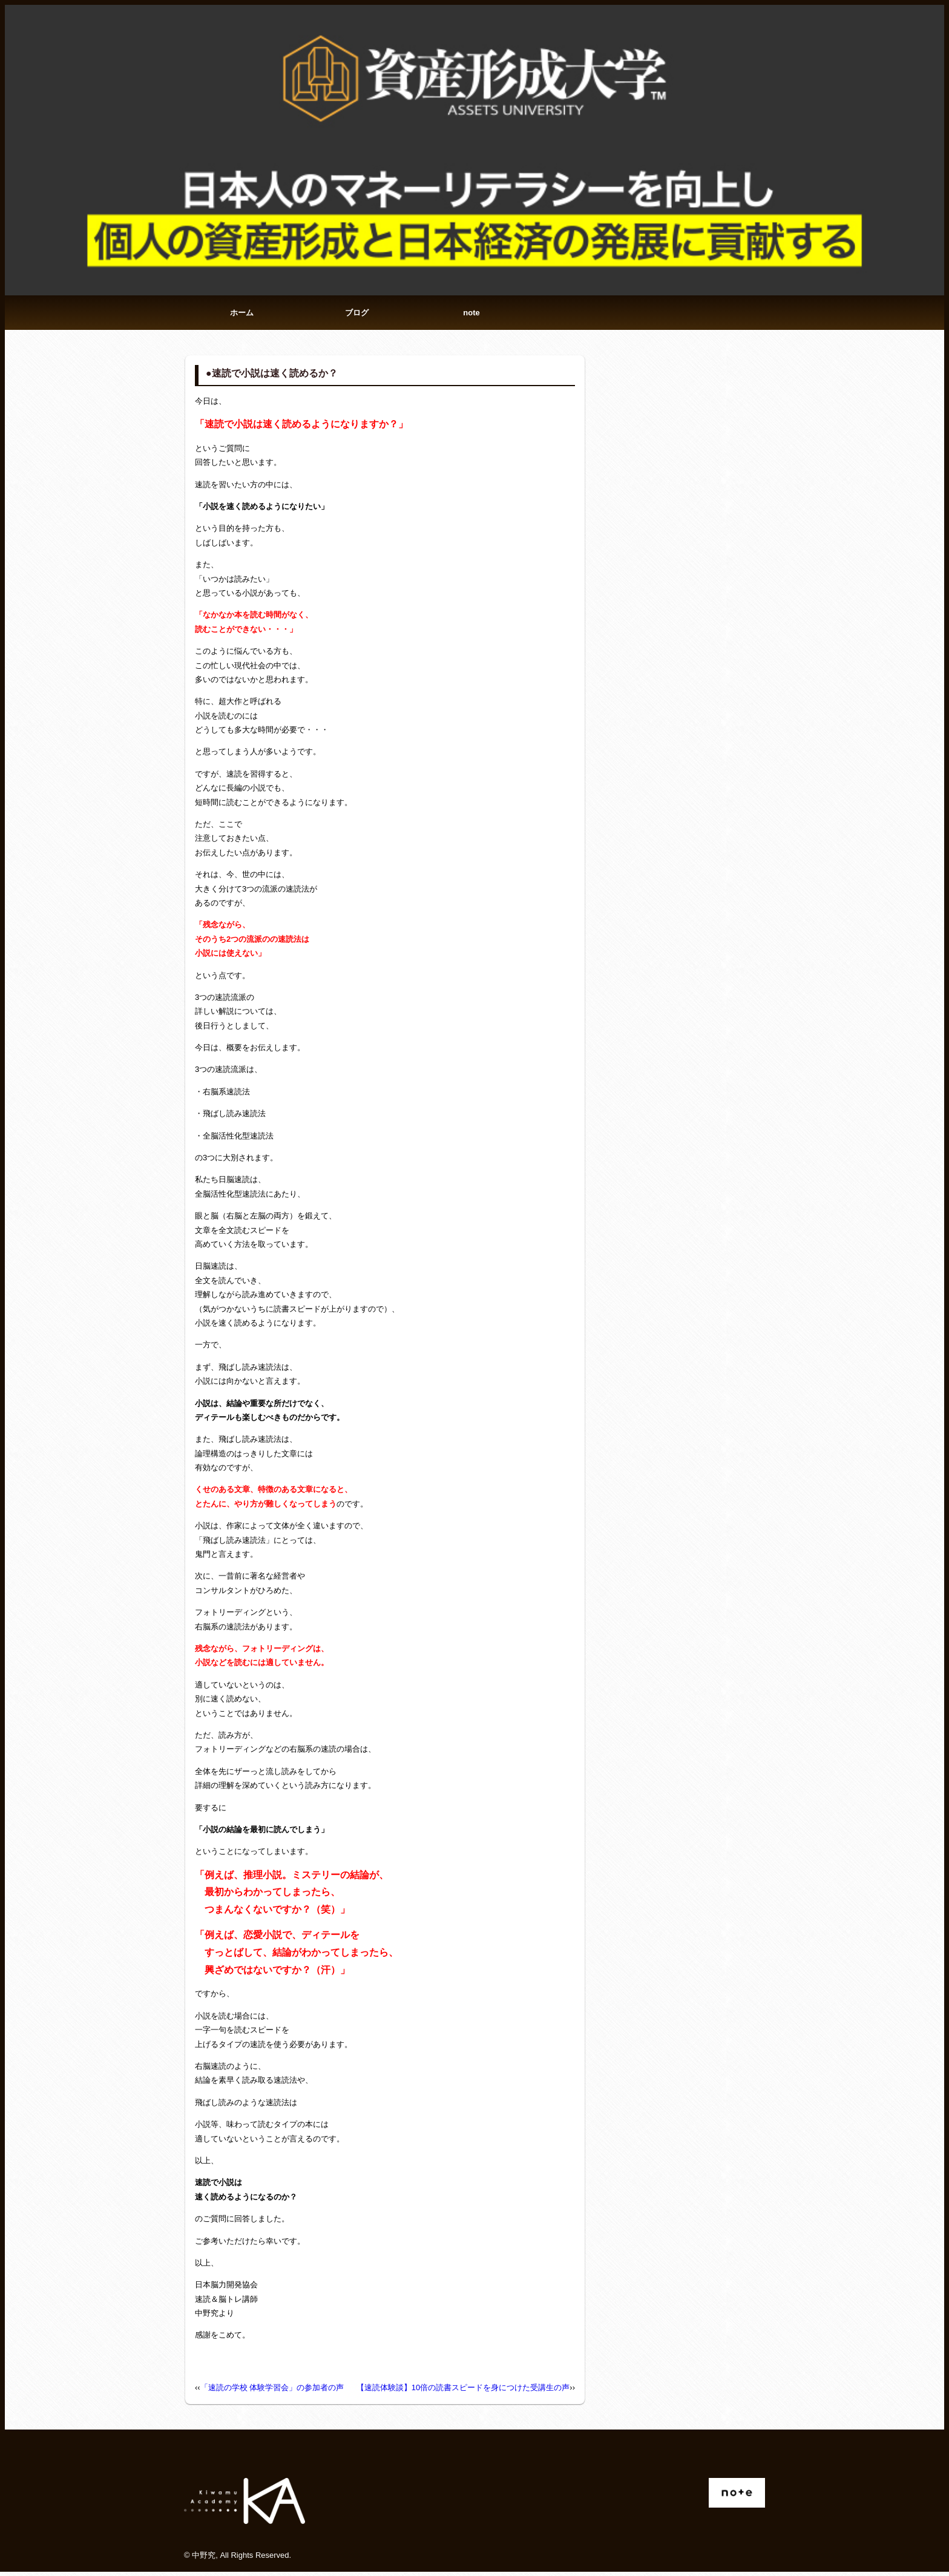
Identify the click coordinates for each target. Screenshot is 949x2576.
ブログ (357, 314)
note (471, 314)
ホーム (242, 314)
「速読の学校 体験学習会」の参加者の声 (272, 2391)
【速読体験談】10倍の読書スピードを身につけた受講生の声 (463, 2391)
